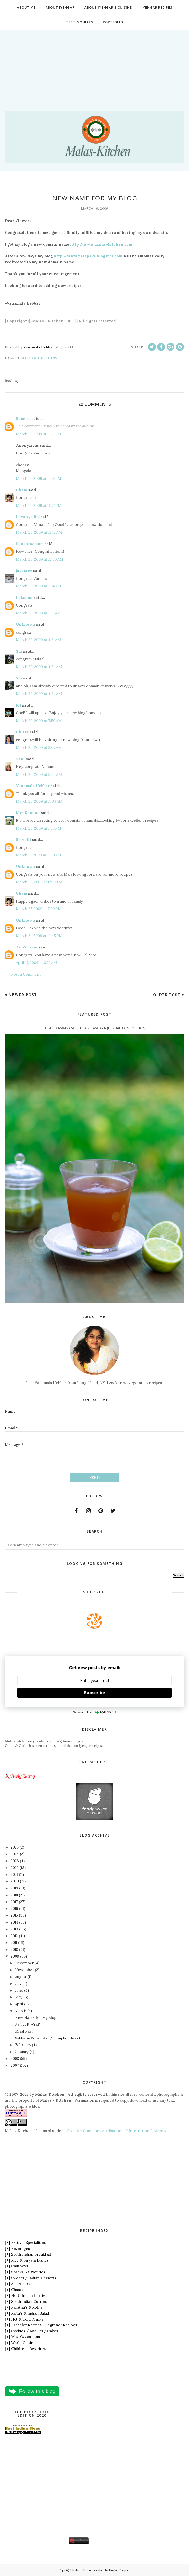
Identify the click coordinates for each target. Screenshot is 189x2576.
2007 (15, 2065)
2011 (14, 1942)
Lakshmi (24, 597)
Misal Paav (24, 2031)
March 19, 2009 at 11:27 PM (38, 505)
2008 (15, 2058)
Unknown (25, 624)
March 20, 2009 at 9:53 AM (39, 774)
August (21, 1976)
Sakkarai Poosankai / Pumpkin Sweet (48, 2038)
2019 (14, 1888)
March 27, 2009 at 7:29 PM (38, 908)
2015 (14, 1915)
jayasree (24, 570)
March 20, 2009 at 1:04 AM (38, 586)
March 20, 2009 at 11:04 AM (39, 801)
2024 (15, 1854)
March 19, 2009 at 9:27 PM (38, 434)
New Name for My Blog (35, 2017)
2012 (14, 1935)
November (24, 1969)
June (19, 1990)
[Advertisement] (94, 64)
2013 (14, 1929)
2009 (15, 1956)
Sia (19, 651)
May (18, 1997)
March (20, 2011)
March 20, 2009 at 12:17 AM (39, 532)
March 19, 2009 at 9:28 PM (38, 478)
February (23, 2044)
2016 (14, 1908)
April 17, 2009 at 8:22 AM (36, 962)
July (18, 1983)
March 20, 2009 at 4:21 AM (38, 639)
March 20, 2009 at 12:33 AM (39, 559)
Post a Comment (26, 974)
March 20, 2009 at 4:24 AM (39, 667)
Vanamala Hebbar (33, 785)
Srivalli (23, 839)
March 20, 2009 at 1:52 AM (38, 613)
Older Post (166, 994)
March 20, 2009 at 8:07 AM (39, 747)
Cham (21, 490)
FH (18, 705)
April (19, 2004)
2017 (14, 1901)
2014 (14, 1922)
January (22, 2051)
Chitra (22, 732)
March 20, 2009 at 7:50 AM (39, 720)
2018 (14, 1895)
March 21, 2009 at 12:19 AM (38, 855)
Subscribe (94, 1692)
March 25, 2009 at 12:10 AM (39, 882)
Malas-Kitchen (81, 2570)
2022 (15, 1867)
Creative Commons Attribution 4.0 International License (117, 2130)
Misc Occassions (39, 358)
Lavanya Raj (28, 516)
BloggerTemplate (119, 2570)
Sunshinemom (30, 543)
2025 (15, 1847)
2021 (14, 1874)
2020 (15, 1881)
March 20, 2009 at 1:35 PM (38, 828)
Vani (20, 759)
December (24, 1963)
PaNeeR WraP (27, 2024)
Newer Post (23, 994)
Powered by (94, 1712)
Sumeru (23, 418)
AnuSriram (26, 947)
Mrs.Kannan (28, 812)
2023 (15, 1860)
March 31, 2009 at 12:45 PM (39, 936)
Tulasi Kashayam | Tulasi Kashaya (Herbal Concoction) (94, 1028)
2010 (14, 1949)
